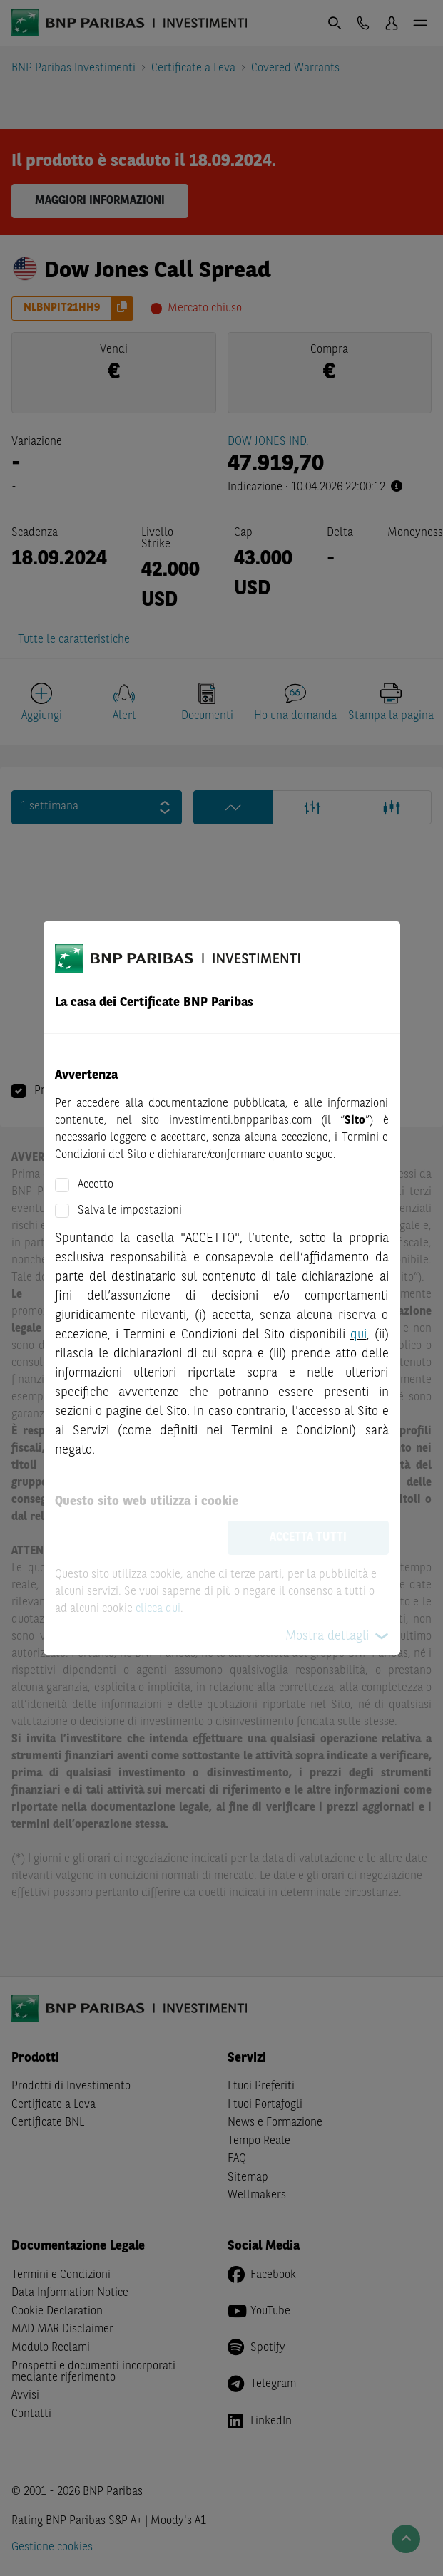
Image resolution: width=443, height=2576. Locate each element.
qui (358, 1334)
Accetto (95, 1185)
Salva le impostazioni (130, 1210)
